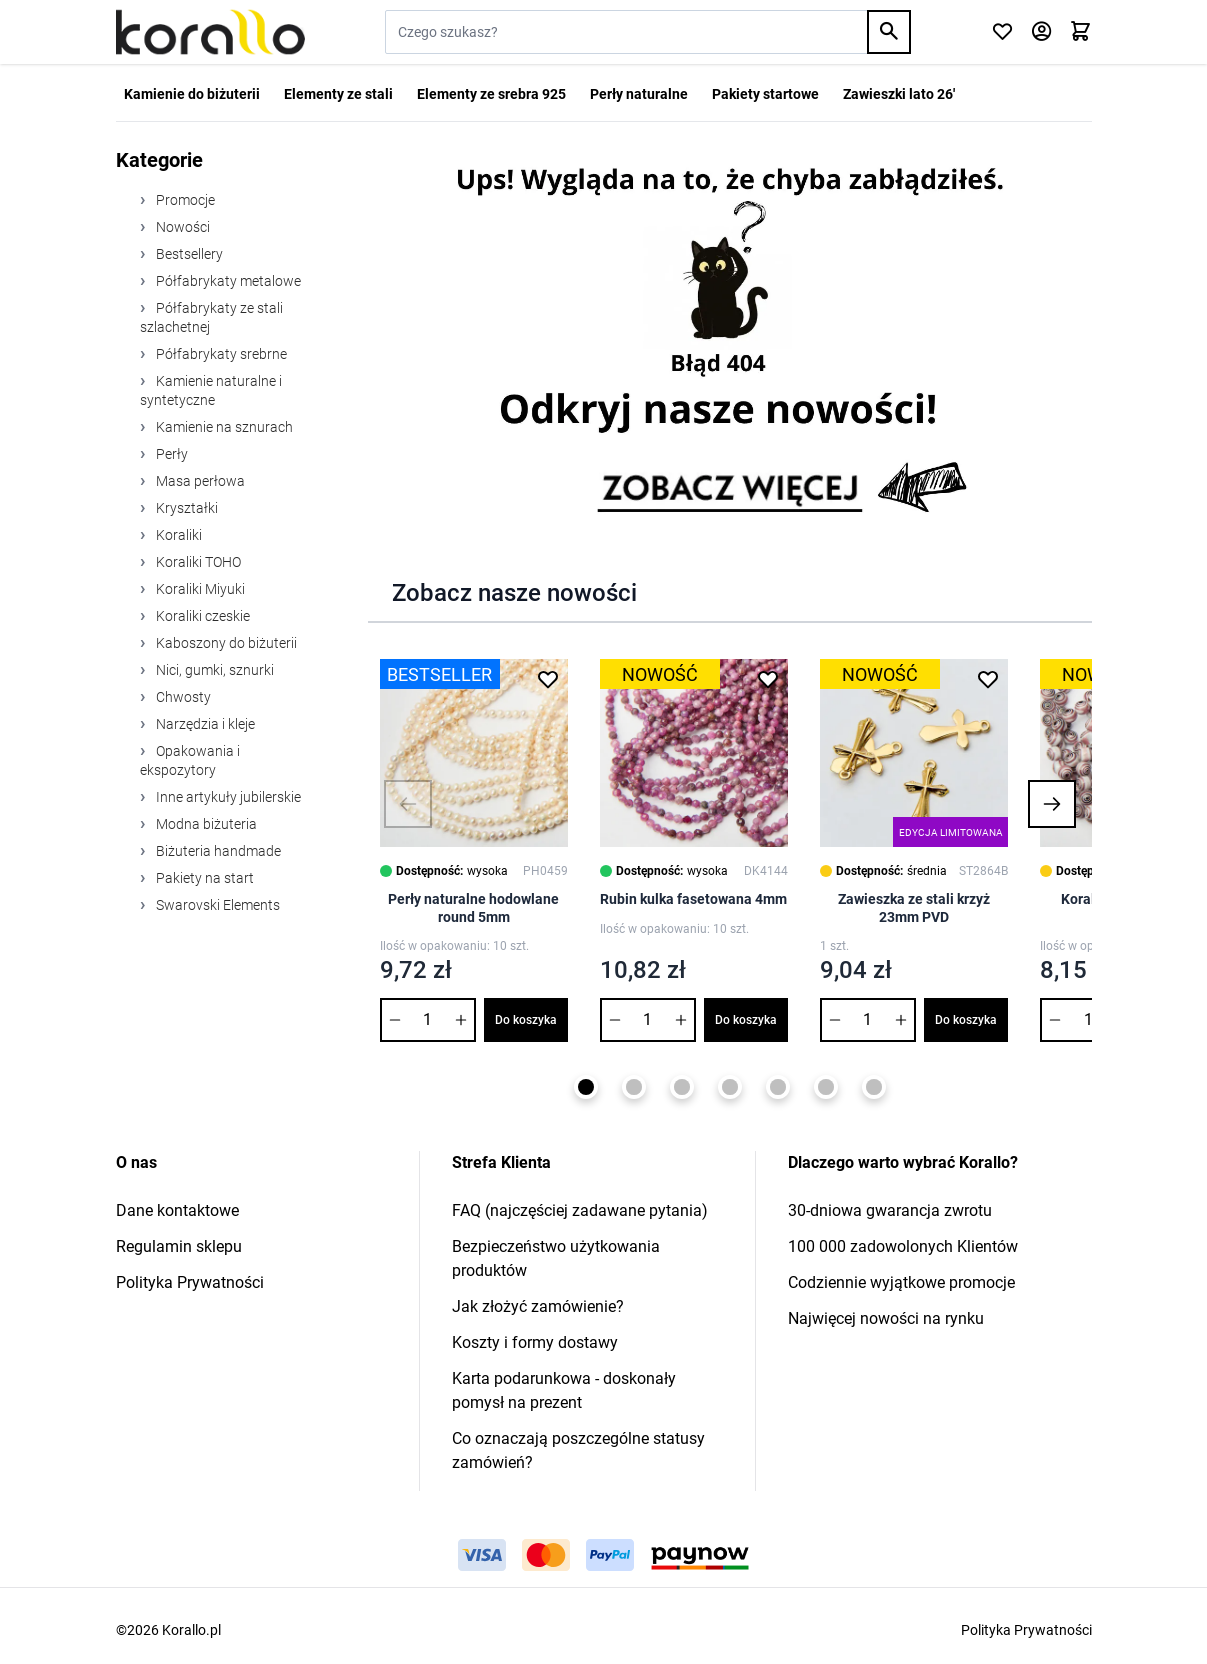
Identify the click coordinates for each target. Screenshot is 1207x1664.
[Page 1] (586, 1087)
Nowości (181, 227)
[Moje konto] (1041, 32)
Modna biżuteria (205, 824)
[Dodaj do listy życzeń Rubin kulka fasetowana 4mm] (768, 679)
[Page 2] (634, 1087)
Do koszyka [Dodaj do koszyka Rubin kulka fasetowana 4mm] (746, 1020)
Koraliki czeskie (201, 616)
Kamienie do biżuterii (192, 94)
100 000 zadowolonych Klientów (903, 1246)
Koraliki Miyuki (199, 589)
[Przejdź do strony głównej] (210, 32)
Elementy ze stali (338, 94)
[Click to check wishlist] (1002, 32)
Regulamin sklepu (179, 1246)
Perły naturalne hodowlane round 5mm (473, 908)
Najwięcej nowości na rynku (886, 1318)
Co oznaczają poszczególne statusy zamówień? (578, 1450)
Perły (170, 454)
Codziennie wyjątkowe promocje (901, 1282)
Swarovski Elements (216, 905)
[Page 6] (826, 1087)
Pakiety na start (203, 878)
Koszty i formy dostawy (535, 1342)
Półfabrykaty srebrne (220, 354)
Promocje (184, 200)
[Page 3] (682, 1087)
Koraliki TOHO (197, 562)
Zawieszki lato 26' (899, 94)
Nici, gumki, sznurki (213, 670)
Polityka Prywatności (190, 1282)
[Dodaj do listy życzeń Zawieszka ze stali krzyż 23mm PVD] (988, 679)
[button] (408, 804)
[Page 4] (730, 1087)
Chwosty (182, 697)
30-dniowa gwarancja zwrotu (890, 1210)
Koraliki (177, 535)
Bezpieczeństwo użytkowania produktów (556, 1258)
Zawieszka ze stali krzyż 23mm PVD (914, 908)
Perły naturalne (639, 94)
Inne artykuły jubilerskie (227, 797)
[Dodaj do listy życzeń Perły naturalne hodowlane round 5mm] (548, 679)
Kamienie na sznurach (223, 427)
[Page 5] (778, 1087)
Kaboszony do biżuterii (225, 643)
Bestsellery (188, 254)
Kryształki (185, 508)
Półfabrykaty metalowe (227, 281)
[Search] (889, 32)
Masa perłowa (199, 481)
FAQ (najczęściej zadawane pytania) (580, 1210)
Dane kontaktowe (177, 1210)
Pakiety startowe (765, 94)
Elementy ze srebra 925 (491, 94)
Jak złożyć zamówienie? (538, 1306)
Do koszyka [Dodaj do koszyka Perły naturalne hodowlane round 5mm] (526, 1020)
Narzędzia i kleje (204, 724)
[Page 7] (874, 1087)
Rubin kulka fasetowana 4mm (693, 899)
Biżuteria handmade (217, 851)
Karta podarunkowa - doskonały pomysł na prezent (564, 1390)
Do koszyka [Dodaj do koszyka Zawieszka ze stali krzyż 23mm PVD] (966, 1020)
